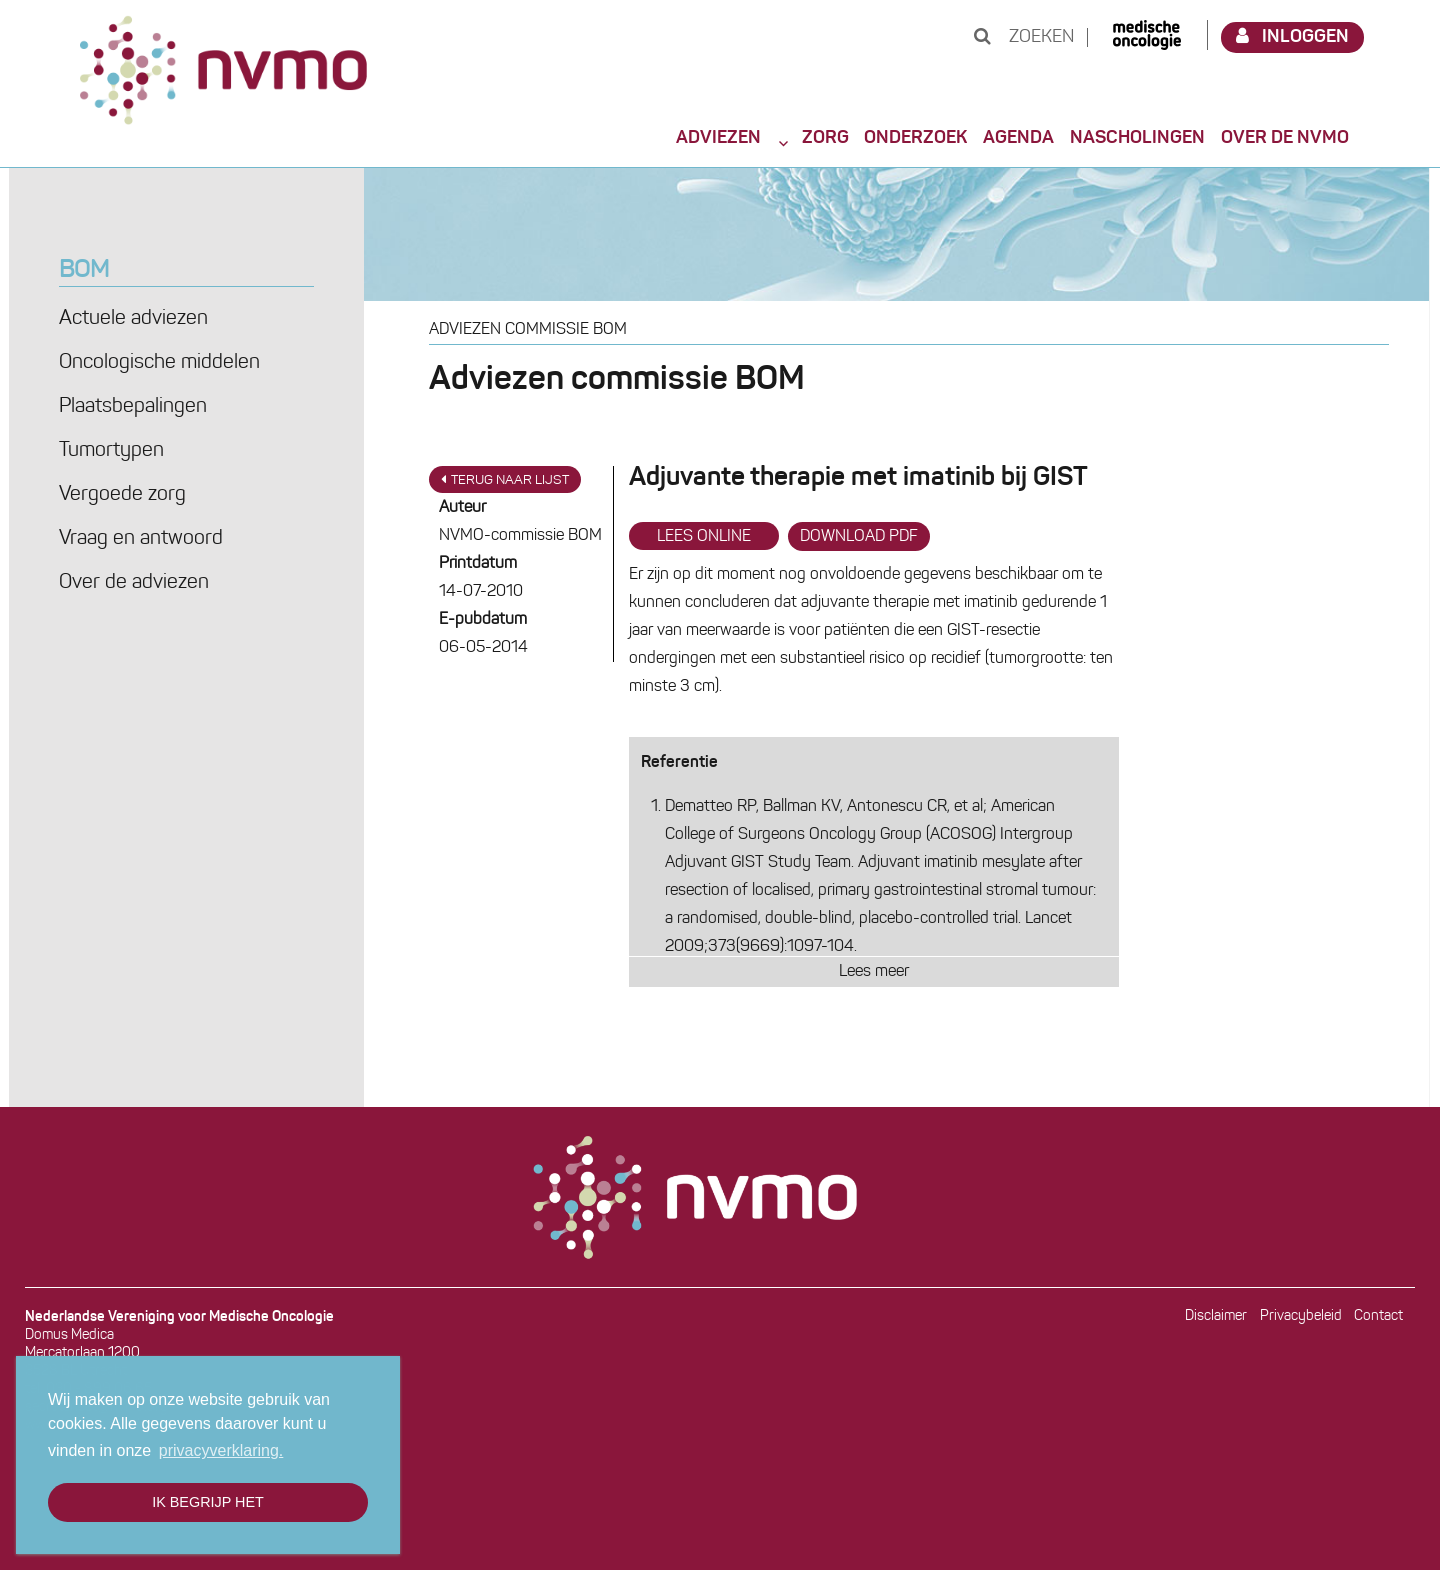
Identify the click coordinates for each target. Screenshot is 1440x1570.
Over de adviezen (134, 583)
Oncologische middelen (159, 363)
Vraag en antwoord (141, 539)
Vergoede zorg (122, 495)
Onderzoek (915, 138)
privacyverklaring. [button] (221, 1450)
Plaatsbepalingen (133, 407)
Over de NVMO (1285, 138)
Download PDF (859, 537)
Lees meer (874, 972)
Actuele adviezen (133, 319)
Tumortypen (111, 451)
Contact (1378, 1316)
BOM (84, 271)
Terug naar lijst (505, 480)
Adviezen (718, 138)
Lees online (704, 537)
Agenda (1018, 138)
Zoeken (1024, 37)
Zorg (825, 138)
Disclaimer (1216, 1316)
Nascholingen (1137, 138)
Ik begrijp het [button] (208, 1502)
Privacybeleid (1301, 1316)
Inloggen (1293, 36)
